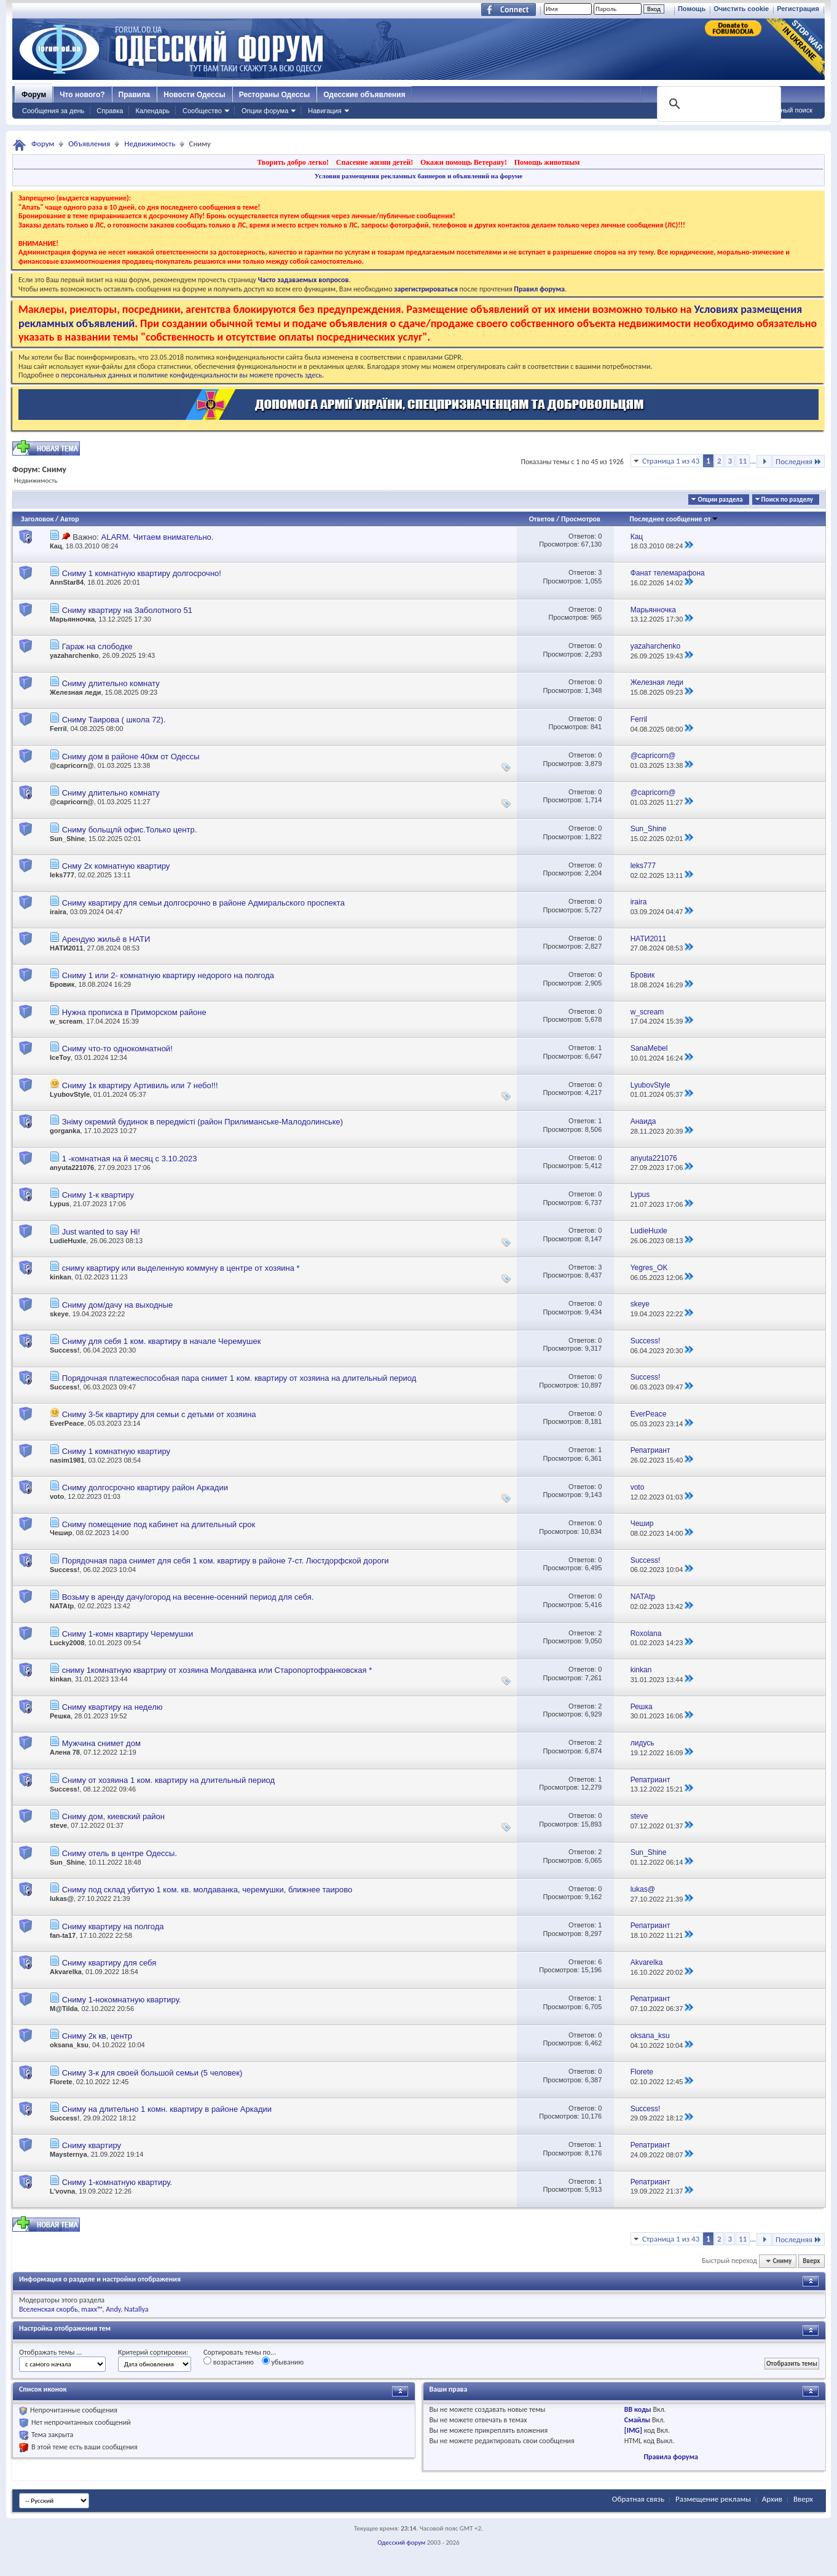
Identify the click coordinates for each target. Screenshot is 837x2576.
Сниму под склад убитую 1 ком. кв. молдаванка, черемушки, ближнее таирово (207, 1889)
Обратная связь (638, 2498)
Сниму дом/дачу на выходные (117, 1305)
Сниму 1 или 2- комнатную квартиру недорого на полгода (168, 975)
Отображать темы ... (50, 2352)
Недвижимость (149, 143)
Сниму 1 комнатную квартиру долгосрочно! (141, 573)
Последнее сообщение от (673, 519)
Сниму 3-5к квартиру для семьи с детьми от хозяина (159, 1414)
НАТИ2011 (66, 948)
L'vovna (62, 2191)
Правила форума (671, 2456)
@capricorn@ (72, 765)
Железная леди (75, 692)
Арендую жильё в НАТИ (106, 939)
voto (57, 1496)
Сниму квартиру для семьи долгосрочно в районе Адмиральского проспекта (203, 902)
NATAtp (62, 1606)
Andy (113, 2309)
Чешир (61, 1532)
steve (58, 1825)
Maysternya (68, 2154)
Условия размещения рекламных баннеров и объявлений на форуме (418, 176)
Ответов (542, 519)
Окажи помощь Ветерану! (463, 162)
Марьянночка (72, 619)
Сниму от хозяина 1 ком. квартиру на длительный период (168, 1780)
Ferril (58, 728)
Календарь (152, 110)
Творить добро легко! (293, 162)
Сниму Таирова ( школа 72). (114, 719)
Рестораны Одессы (274, 94)
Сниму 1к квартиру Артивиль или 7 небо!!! (140, 1085)
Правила (135, 94)
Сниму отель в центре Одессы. (119, 1853)
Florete (61, 2081)
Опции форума (265, 110)
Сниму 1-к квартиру (98, 1194)
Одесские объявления (364, 94)
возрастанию (228, 2361)
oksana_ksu (69, 2045)
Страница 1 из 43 (670, 460)
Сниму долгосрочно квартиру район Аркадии (145, 1487)
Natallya (136, 2309)
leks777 (62, 875)
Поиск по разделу (787, 500)
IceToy (60, 1057)
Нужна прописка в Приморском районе (134, 1012)
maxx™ (91, 2309)
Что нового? (82, 94)
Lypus (59, 1203)
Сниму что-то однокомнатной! (117, 1048)
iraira (58, 911)
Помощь (691, 8)
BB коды (637, 2409)
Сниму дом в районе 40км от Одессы (131, 756)
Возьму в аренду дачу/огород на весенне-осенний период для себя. (188, 1597)
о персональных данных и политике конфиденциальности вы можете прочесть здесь (188, 375)
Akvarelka (66, 1971)
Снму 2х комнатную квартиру (116, 866)
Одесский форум (401, 2542)
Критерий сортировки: (153, 2352)
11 (743, 460)
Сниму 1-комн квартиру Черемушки (128, 1633)
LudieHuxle (68, 1240)
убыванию (283, 2361)
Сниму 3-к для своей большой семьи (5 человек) (152, 2072)
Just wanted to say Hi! (101, 1231)
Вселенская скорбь (48, 2309)
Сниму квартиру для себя (109, 1962)
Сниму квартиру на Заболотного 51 (127, 610)
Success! (64, 1350)
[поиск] (718, 104)
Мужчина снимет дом (101, 1743)
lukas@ (62, 1898)
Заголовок (37, 519)
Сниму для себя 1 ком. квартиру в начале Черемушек (161, 1341)
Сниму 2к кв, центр (97, 2036)
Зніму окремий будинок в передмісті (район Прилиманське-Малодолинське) (203, 1121)
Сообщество (202, 110)
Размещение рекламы (713, 2498)
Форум (34, 94)
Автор (69, 519)
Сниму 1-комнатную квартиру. (117, 2182)
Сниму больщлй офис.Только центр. (129, 829)
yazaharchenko (74, 655)
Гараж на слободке (97, 646)
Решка (60, 1716)
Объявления (89, 143)
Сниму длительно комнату (111, 683)
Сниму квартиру (91, 2145)
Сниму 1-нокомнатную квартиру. (121, 1999)
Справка (109, 110)
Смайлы (637, 2420)
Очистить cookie (741, 8)
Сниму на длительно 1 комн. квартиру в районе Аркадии (167, 2109)
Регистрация (798, 8)
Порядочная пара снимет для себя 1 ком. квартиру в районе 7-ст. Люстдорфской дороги (225, 1560)
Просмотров (580, 519)
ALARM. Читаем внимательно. (157, 537)
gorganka (65, 1130)
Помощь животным (547, 162)
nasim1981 (67, 1460)
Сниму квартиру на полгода (113, 1926)
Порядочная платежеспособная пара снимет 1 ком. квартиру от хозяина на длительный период (239, 1378)
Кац (56, 546)
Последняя (799, 461)
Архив (772, 2498)
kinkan (60, 1277)
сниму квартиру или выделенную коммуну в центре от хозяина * (181, 1268)
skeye (59, 1314)
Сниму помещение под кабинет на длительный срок (159, 1524)
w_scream (66, 1021)
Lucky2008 (67, 1642)
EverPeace (67, 1423)
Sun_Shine (67, 838)
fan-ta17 (63, 1935)
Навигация (324, 110)
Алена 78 (65, 1752)
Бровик (62, 984)
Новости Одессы (194, 94)
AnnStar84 (67, 582)
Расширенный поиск (780, 110)
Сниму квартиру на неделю (112, 1707)
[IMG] (633, 2430)
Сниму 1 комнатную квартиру (116, 1451)
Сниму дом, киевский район (113, 1816)
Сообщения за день (53, 110)
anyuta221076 (72, 1167)
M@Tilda (63, 2008)
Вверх (811, 2261)
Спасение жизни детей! (374, 162)
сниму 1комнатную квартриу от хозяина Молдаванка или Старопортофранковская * (217, 1670)
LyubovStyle (70, 1094)
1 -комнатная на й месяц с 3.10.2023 (129, 1158)
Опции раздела (720, 500)
